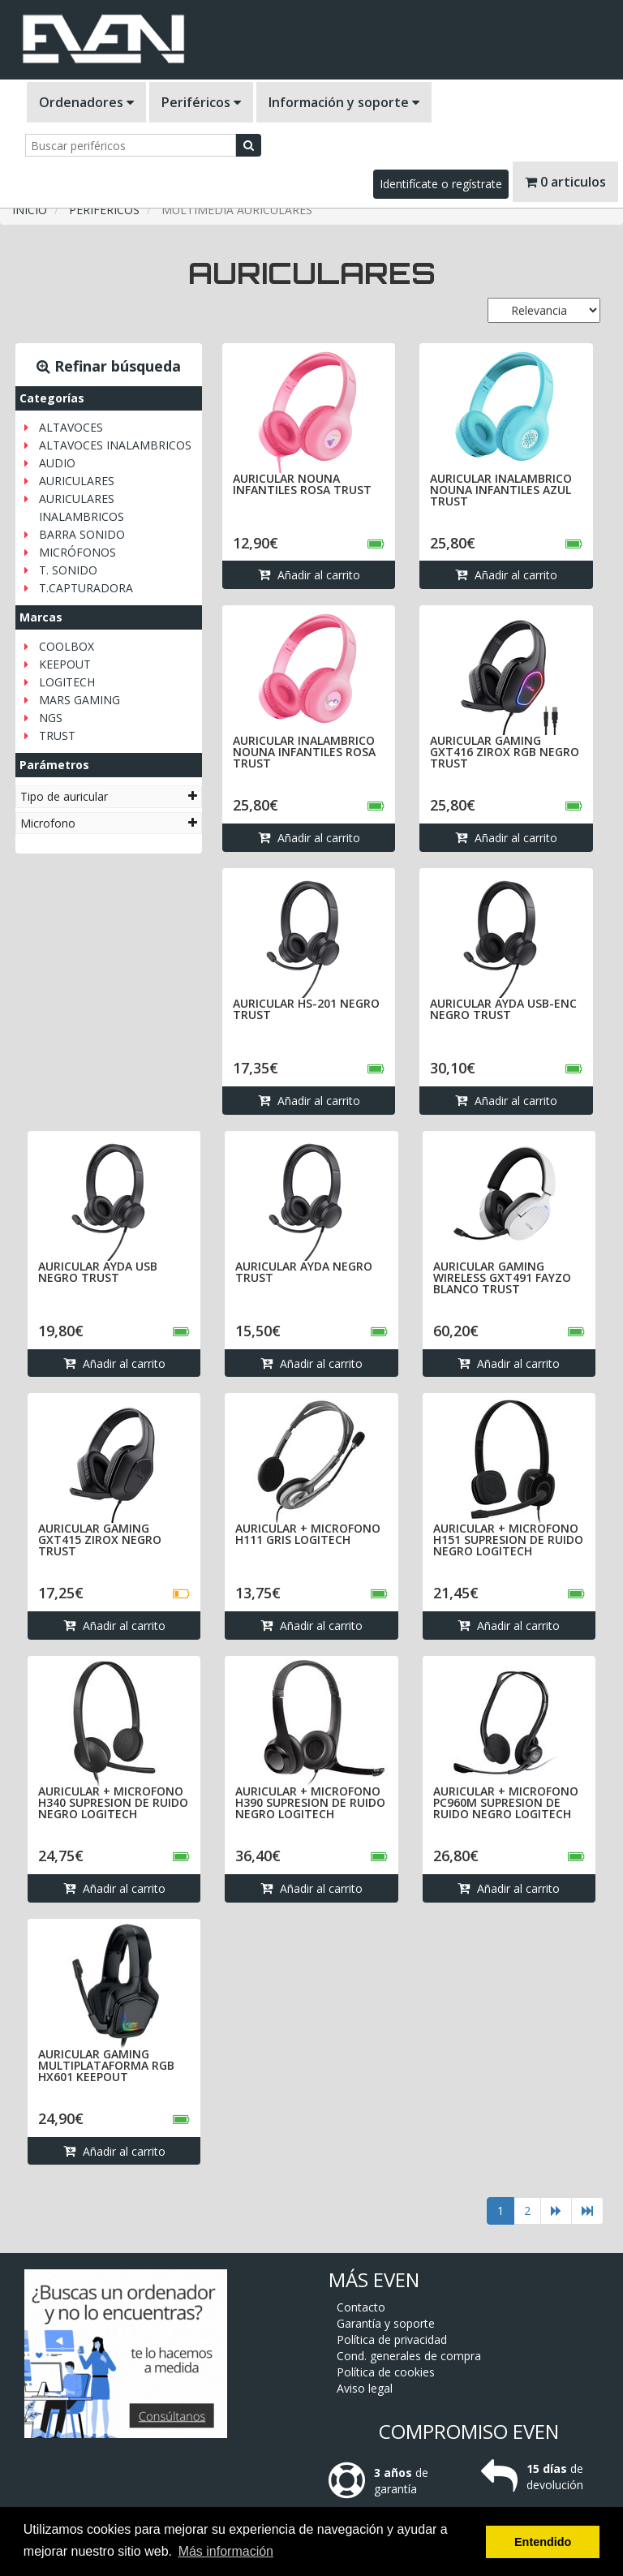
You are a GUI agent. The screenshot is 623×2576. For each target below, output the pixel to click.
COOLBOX (66, 646)
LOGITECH (67, 682)
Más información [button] (225, 2551)
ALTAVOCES (71, 427)
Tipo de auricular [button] (108, 796)
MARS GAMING (79, 699)
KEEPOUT (65, 664)
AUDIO (57, 463)
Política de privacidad (392, 2264)
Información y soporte (344, 102)
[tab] (108, 796)
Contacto (361, 2231)
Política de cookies (386, 2296)
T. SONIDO (68, 570)
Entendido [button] (542, 2541)
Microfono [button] (108, 823)
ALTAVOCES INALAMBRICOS (115, 445)
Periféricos (201, 102)
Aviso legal (365, 2312)
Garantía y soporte (386, 2248)
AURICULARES (76, 480)
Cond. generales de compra (409, 2280)
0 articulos (565, 182)
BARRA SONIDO (82, 534)
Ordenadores (86, 102)
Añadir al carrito (309, 576)
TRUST (57, 735)
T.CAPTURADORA (86, 588)
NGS (50, 717)
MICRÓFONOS (77, 552)
